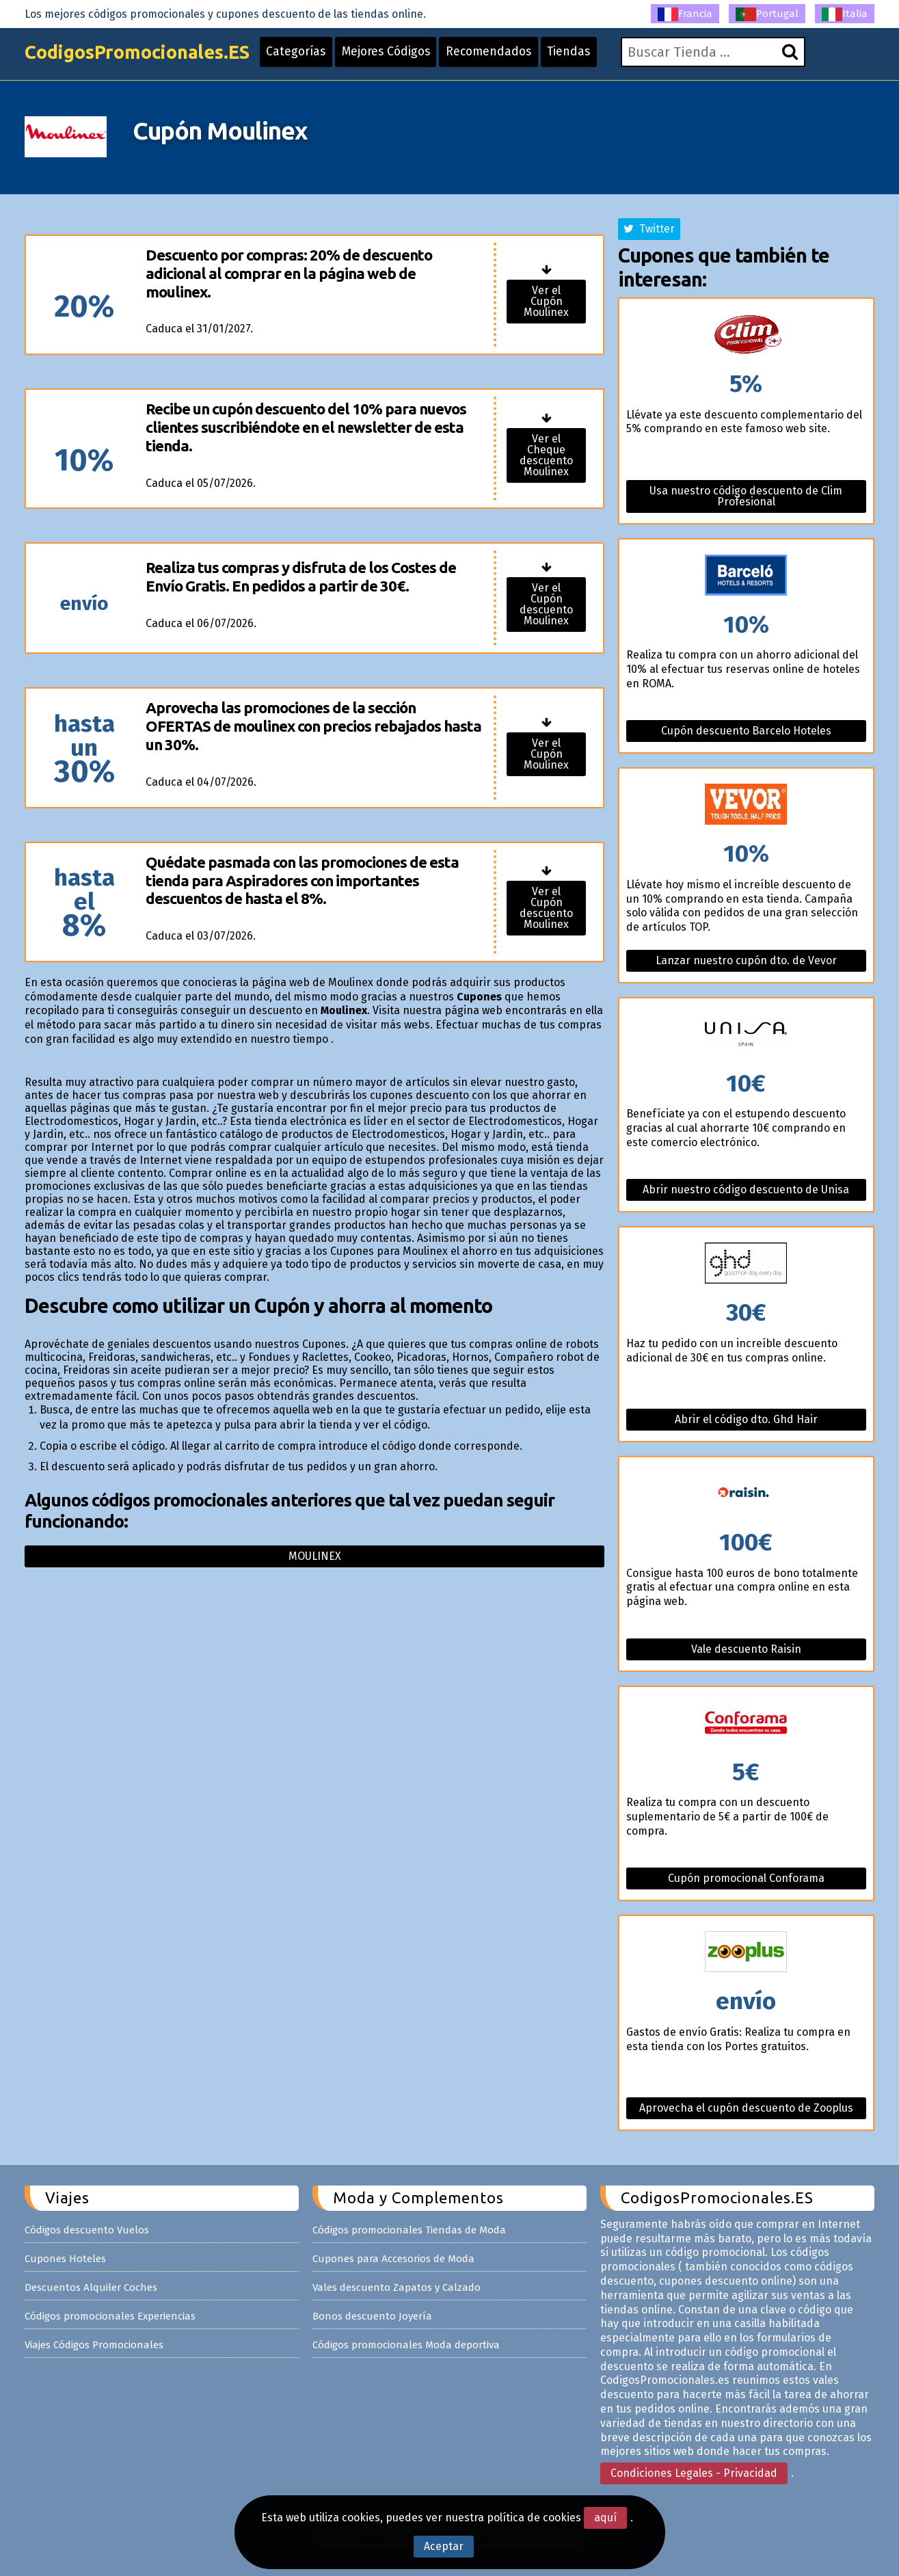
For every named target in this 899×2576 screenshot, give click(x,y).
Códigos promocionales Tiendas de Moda (409, 2230)
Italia (845, 14)
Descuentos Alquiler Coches (91, 2287)
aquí (605, 2517)
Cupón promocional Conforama (746, 1878)
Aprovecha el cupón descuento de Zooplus (746, 2107)
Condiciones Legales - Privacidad (693, 2473)
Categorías (309, 56)
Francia (685, 14)
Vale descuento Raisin (746, 1649)
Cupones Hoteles (65, 2259)
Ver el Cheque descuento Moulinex (546, 455)
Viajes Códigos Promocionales (94, 2345)
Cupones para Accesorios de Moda (393, 2259)
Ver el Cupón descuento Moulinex (546, 604)
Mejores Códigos (402, 56)
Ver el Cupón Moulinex (546, 301)
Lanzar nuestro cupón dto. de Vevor (746, 960)
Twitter (649, 228)
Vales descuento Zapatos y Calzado (396, 2287)
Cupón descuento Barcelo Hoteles (746, 730)
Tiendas (591, 56)
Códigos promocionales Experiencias (110, 2316)
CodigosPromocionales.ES (143, 56)
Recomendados (508, 56)
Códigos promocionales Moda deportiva (406, 2345)
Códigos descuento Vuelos (87, 2230)
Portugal (767, 14)
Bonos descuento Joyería (372, 2316)
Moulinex (315, 1556)
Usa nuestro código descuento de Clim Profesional (745, 496)
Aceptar (444, 2546)
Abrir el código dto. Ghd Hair (746, 1419)
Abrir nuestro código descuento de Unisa (746, 1189)
